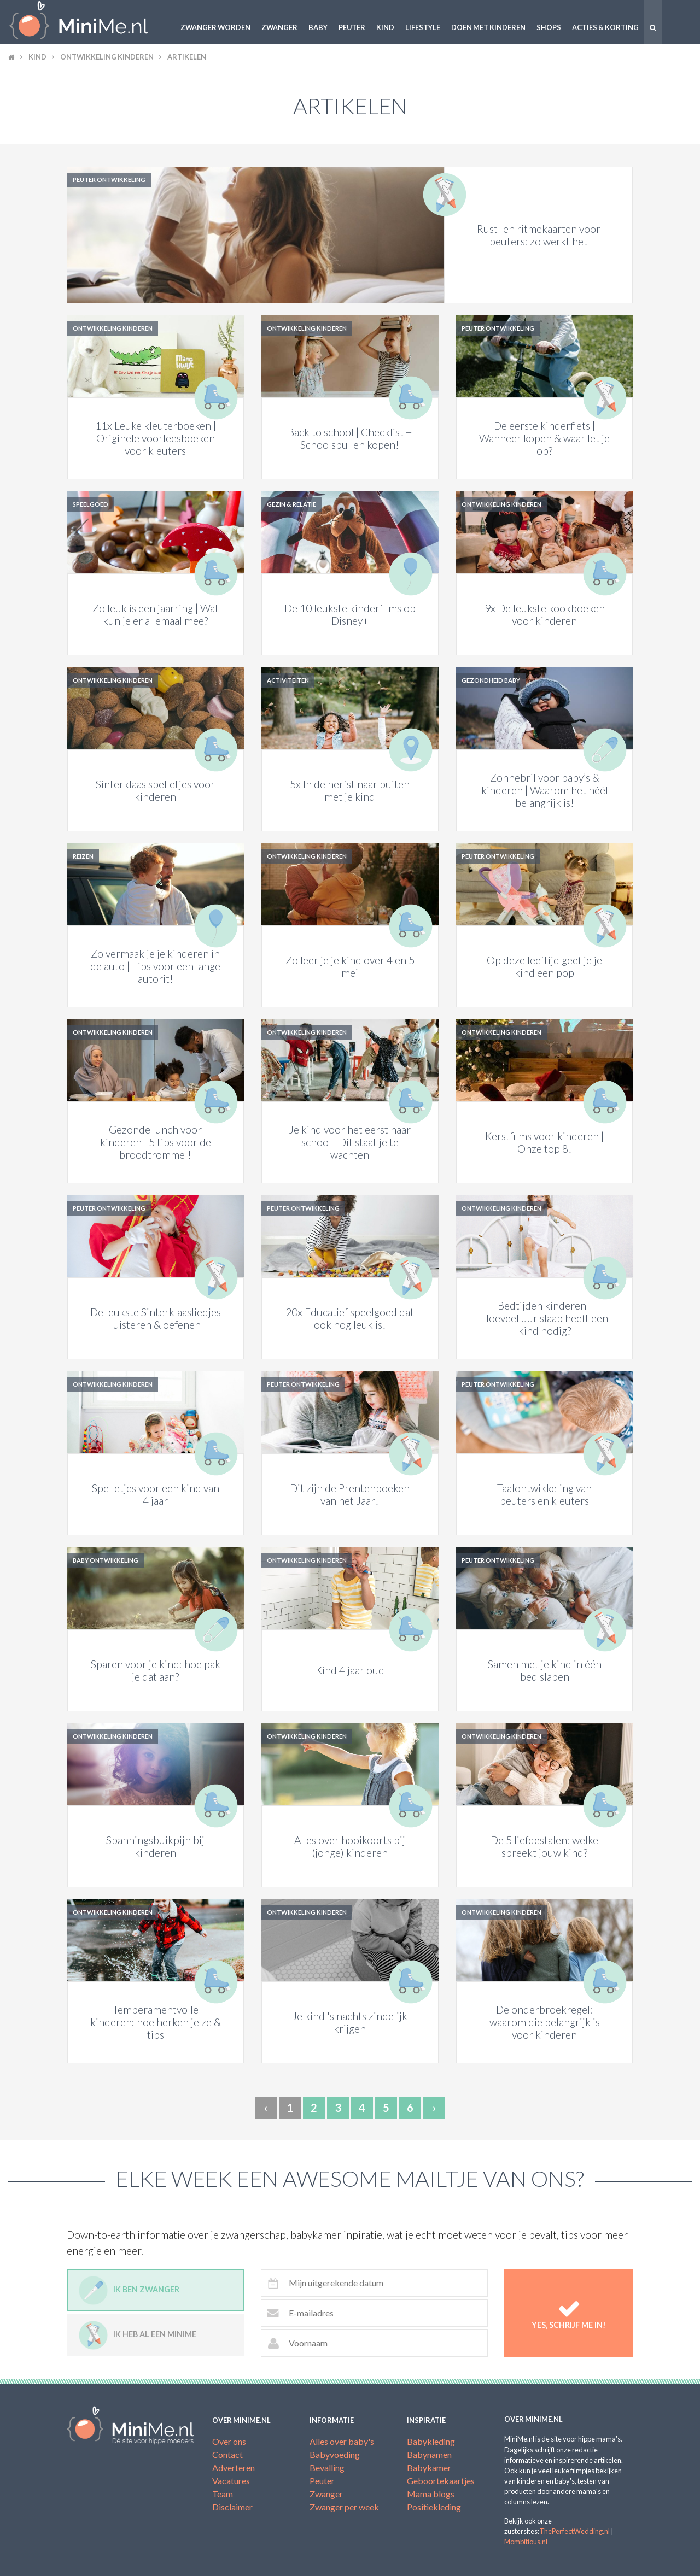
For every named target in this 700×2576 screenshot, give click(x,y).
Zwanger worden (215, 27)
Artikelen (186, 56)
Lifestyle (422, 27)
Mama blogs (430, 2494)
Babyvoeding (335, 2454)
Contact (227, 2454)
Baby (318, 27)
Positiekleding (434, 2507)
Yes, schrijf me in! (569, 2313)
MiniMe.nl (87, 22)
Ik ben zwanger (129, 2290)
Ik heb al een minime (137, 2335)
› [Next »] (434, 2107)
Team (222, 2494)
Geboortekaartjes (441, 2480)
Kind (385, 27)
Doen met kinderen (488, 27)
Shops (548, 27)
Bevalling (327, 2467)
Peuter (352, 27)
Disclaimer (232, 2507)
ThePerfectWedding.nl (574, 2531)
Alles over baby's (342, 2441)
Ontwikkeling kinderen (107, 56)
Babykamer (429, 2467)
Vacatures (231, 2480)
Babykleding (431, 2441)
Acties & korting (605, 27)
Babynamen (429, 2454)
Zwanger (279, 27)
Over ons (229, 2441)
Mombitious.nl (525, 2541)
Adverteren (233, 2467)
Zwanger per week (344, 2507)
